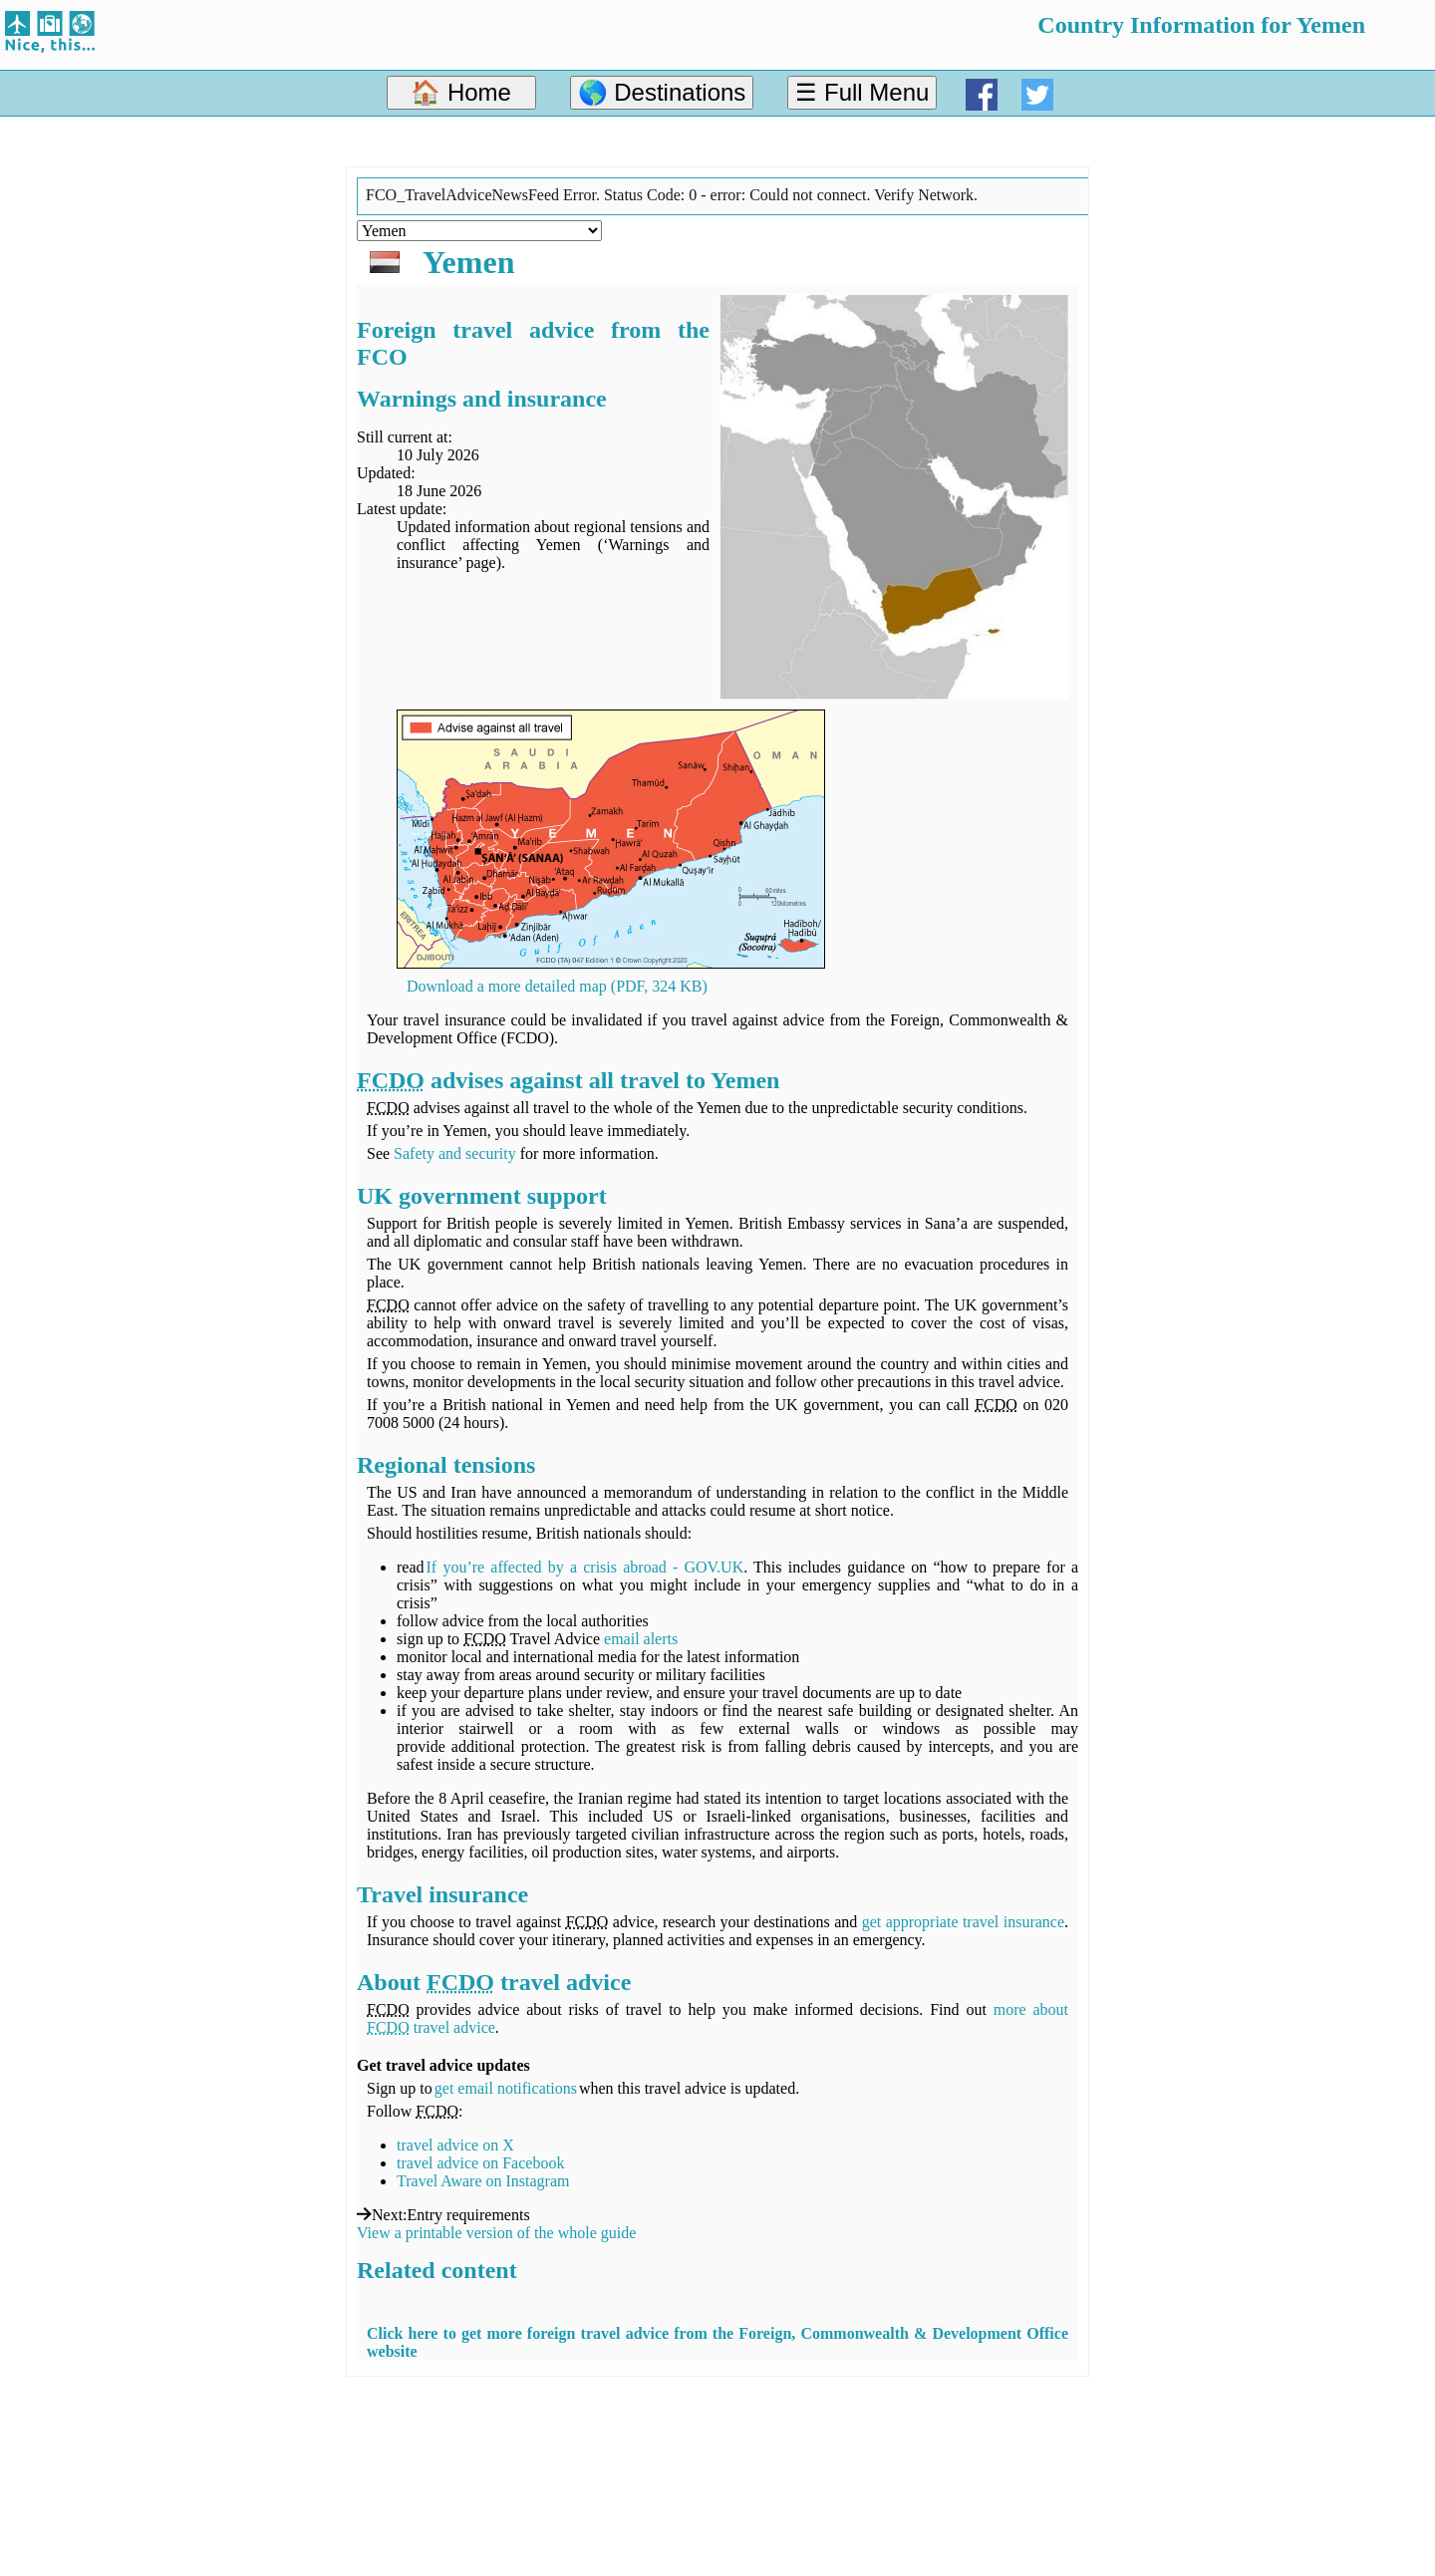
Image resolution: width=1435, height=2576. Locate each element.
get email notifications (505, 2088)
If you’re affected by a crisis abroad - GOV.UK (585, 1567)
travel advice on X (455, 2145)
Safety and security (455, 1153)
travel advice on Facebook (480, 2162)
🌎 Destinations (662, 92)
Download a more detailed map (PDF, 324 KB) (557, 986)
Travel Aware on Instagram (483, 2180)
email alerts (641, 1638)
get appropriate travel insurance (963, 1921)
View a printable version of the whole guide (496, 2232)
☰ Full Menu (862, 92)
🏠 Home (461, 92)
